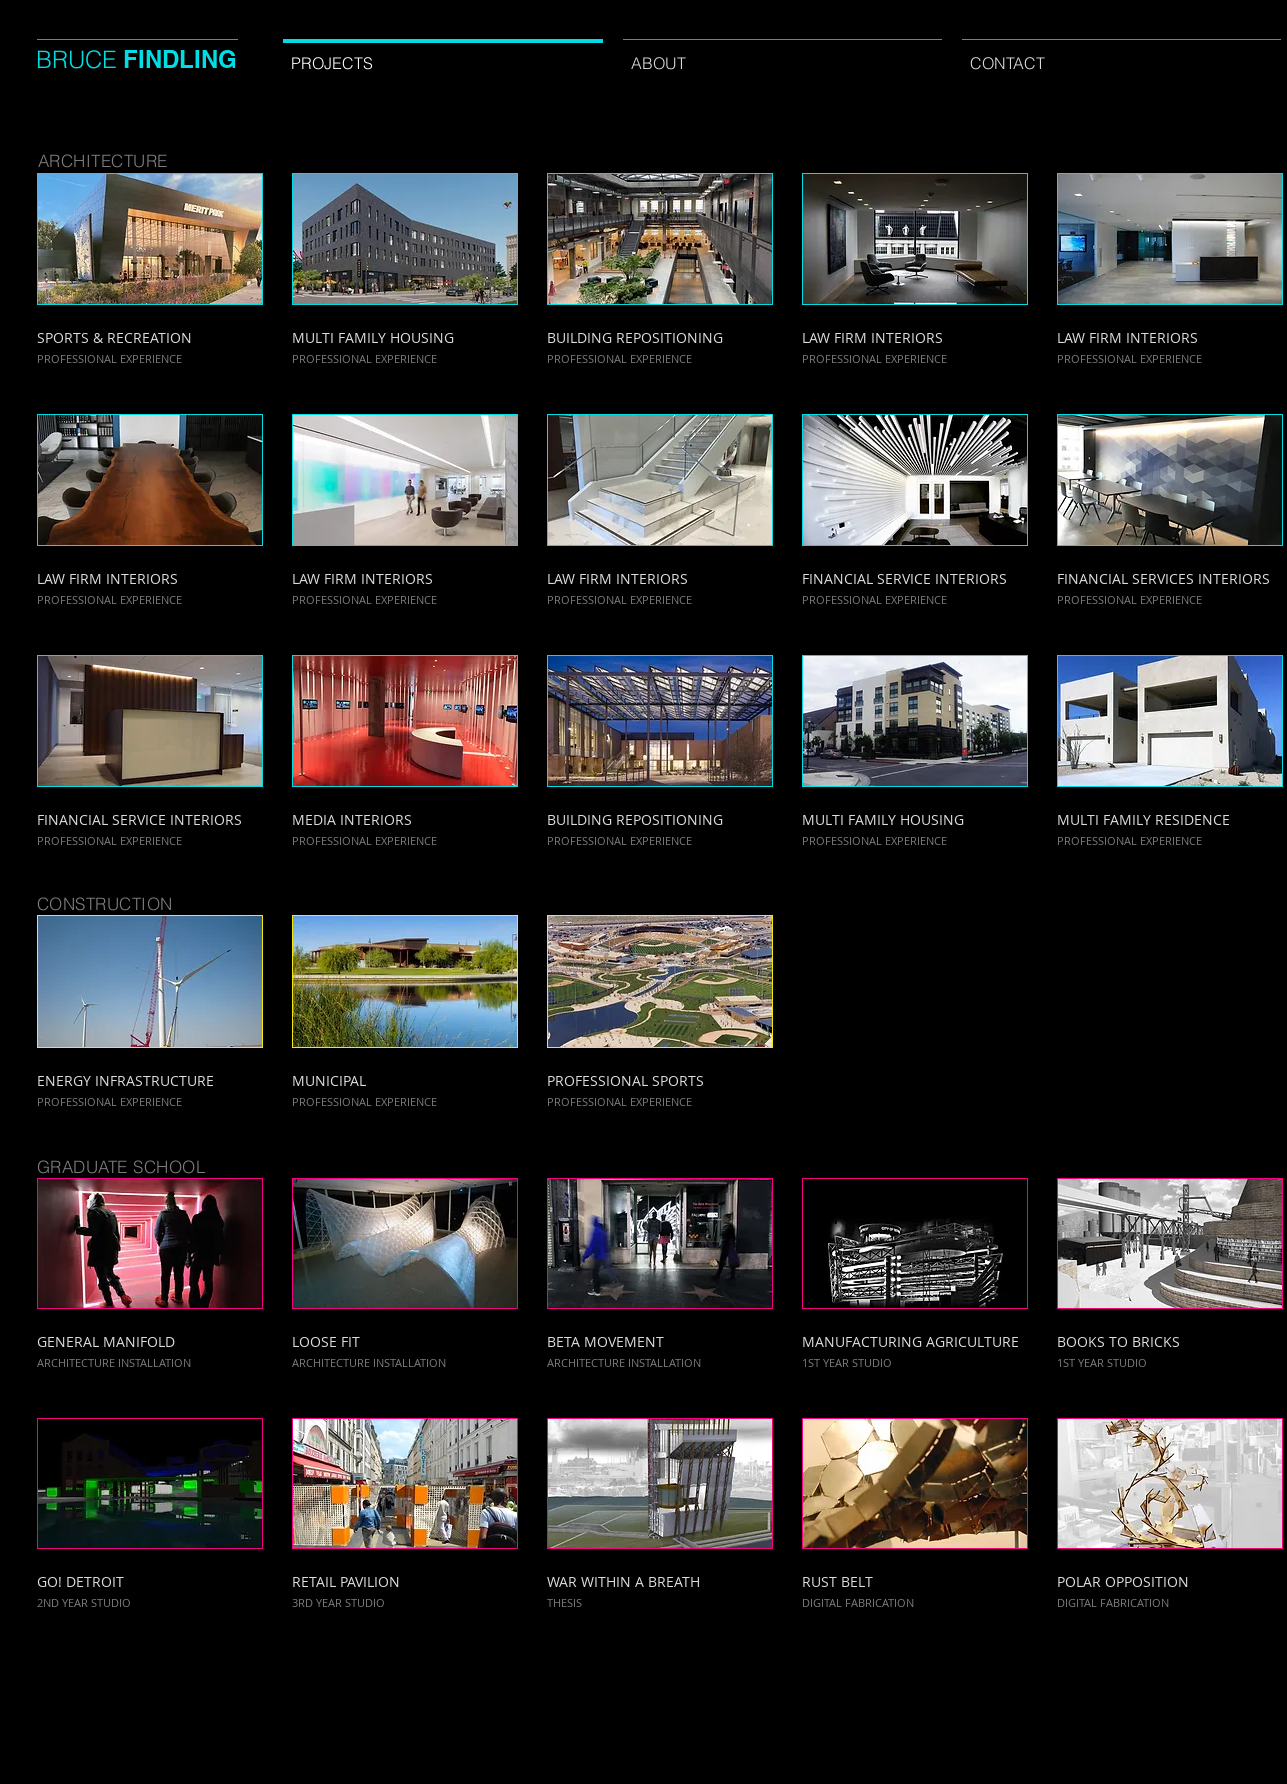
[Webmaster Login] (762, 1693)
